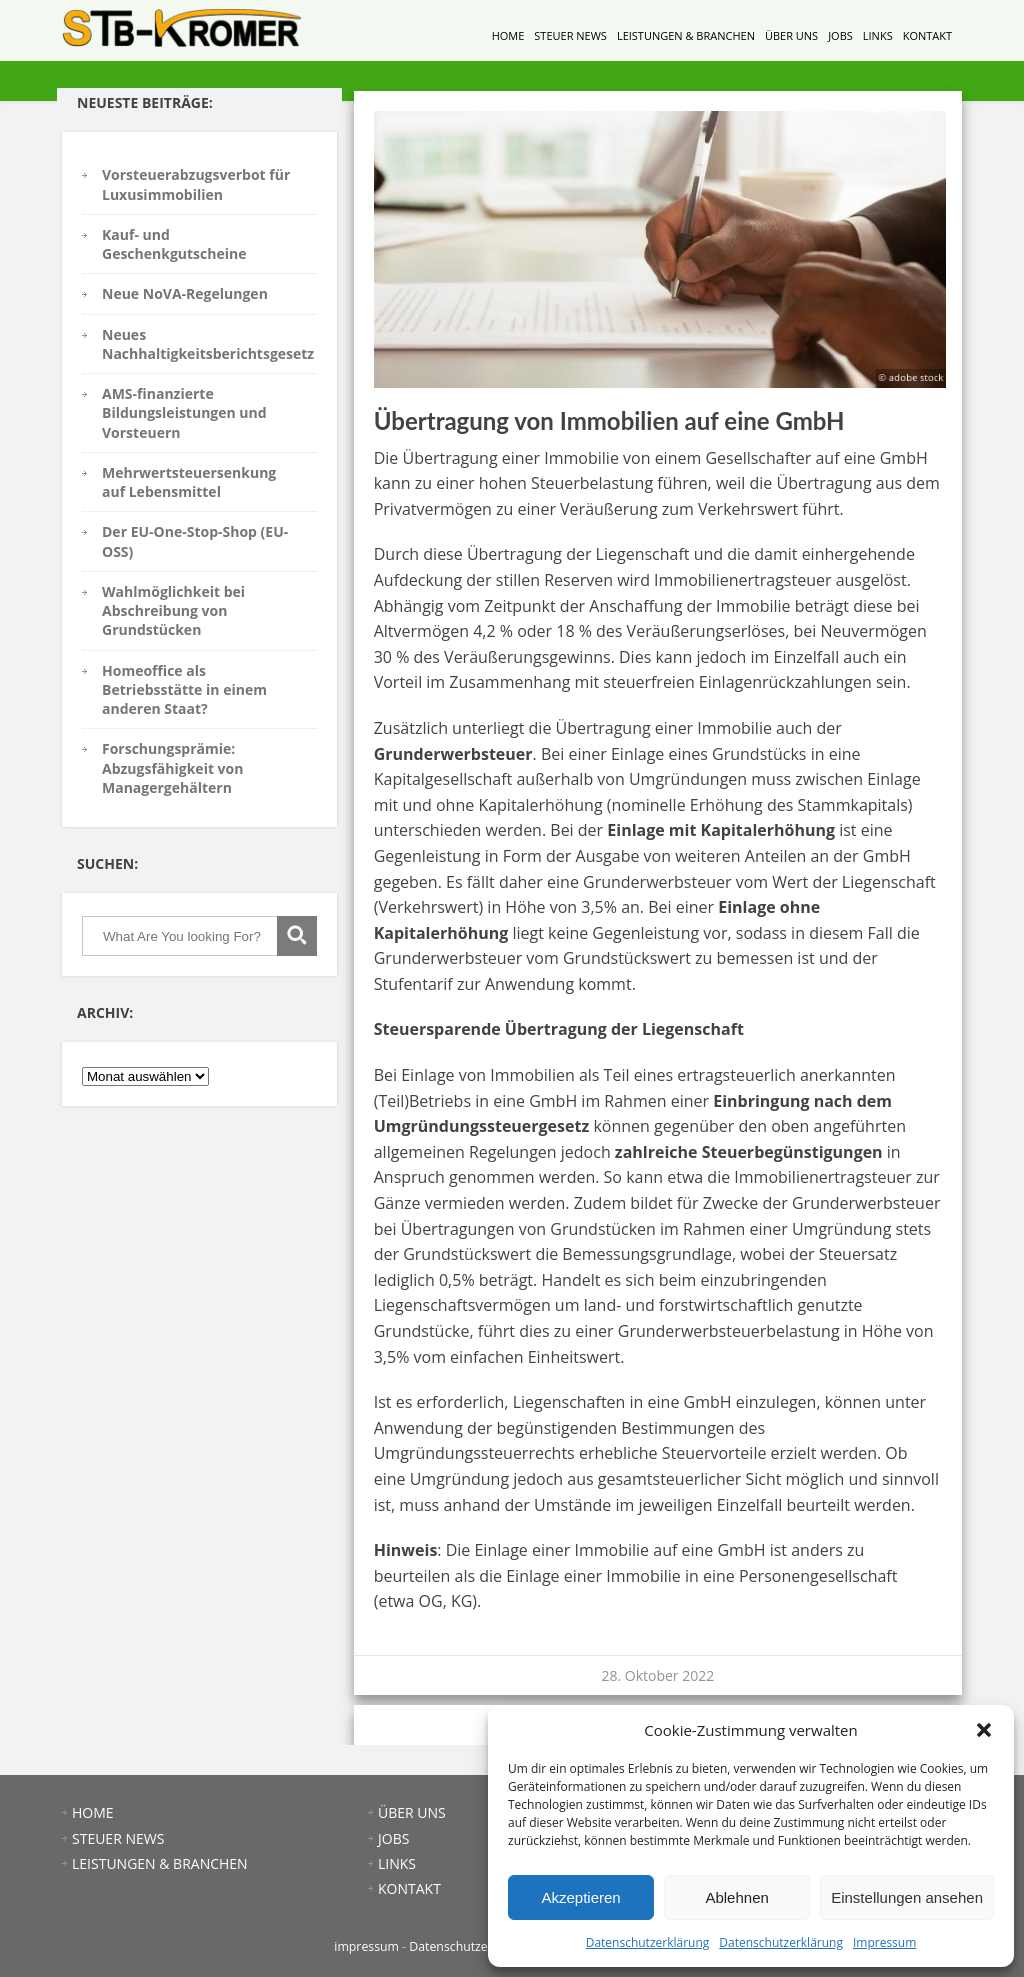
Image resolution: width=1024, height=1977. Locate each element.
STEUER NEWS (570, 35)
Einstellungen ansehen (907, 1897)
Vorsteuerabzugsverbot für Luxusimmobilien (196, 184)
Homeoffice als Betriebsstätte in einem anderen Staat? (184, 690)
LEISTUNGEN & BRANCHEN (686, 35)
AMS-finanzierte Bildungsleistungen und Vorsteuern (184, 413)
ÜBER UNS (791, 35)
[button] (984, 1730)
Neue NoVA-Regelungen (185, 293)
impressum (366, 1946)
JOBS (840, 35)
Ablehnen (736, 1897)
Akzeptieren (580, 1897)
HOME (508, 35)
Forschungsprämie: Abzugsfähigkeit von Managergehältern (172, 768)
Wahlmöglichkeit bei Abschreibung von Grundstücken (173, 611)
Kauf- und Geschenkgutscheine (174, 244)
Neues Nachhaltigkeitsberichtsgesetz (208, 344)
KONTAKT (927, 35)
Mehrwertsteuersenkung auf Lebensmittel (189, 482)
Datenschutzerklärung (648, 1942)
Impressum (884, 1942)
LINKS (878, 35)
